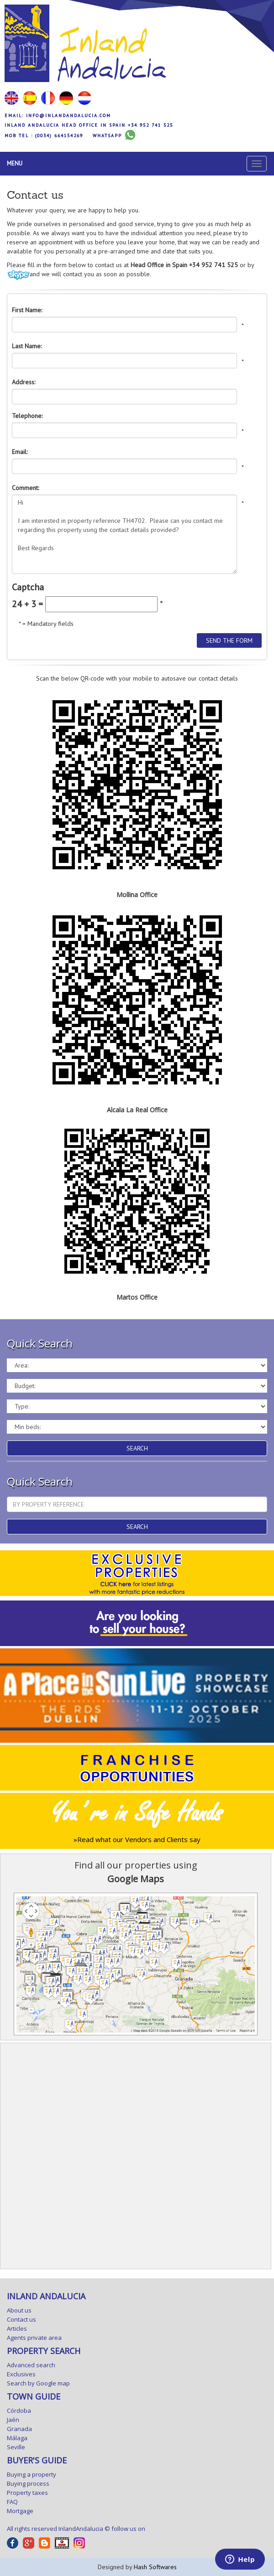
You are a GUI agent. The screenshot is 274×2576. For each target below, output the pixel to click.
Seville (16, 2447)
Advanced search (31, 2365)
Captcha (28, 587)
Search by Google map (38, 2383)
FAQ (12, 2502)
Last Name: (27, 346)
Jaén (13, 2420)
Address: (23, 382)
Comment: (25, 488)
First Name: (27, 310)
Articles (17, 2328)
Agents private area (34, 2337)
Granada (19, 2429)
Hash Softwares (155, 2567)
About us (19, 2310)
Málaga (17, 2438)
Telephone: (27, 416)
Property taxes (27, 2492)
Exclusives (21, 2374)
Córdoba (19, 2410)
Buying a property (31, 2474)
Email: (19, 452)
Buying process (28, 2483)
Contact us (21, 2319)
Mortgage (20, 2511)
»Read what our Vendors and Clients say (137, 1839)
